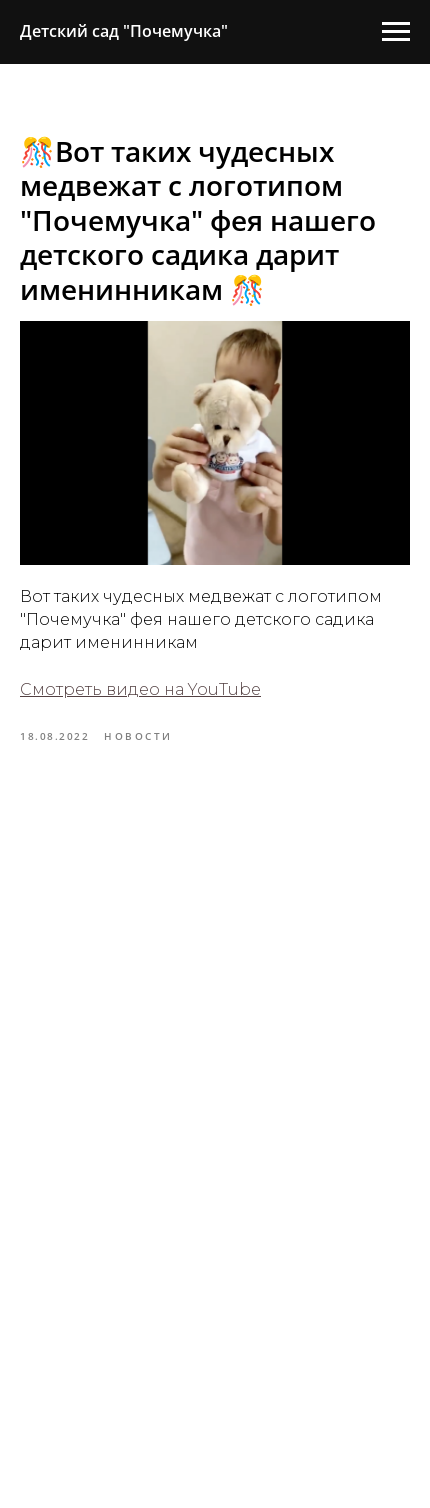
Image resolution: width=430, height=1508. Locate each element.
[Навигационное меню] (396, 32)
